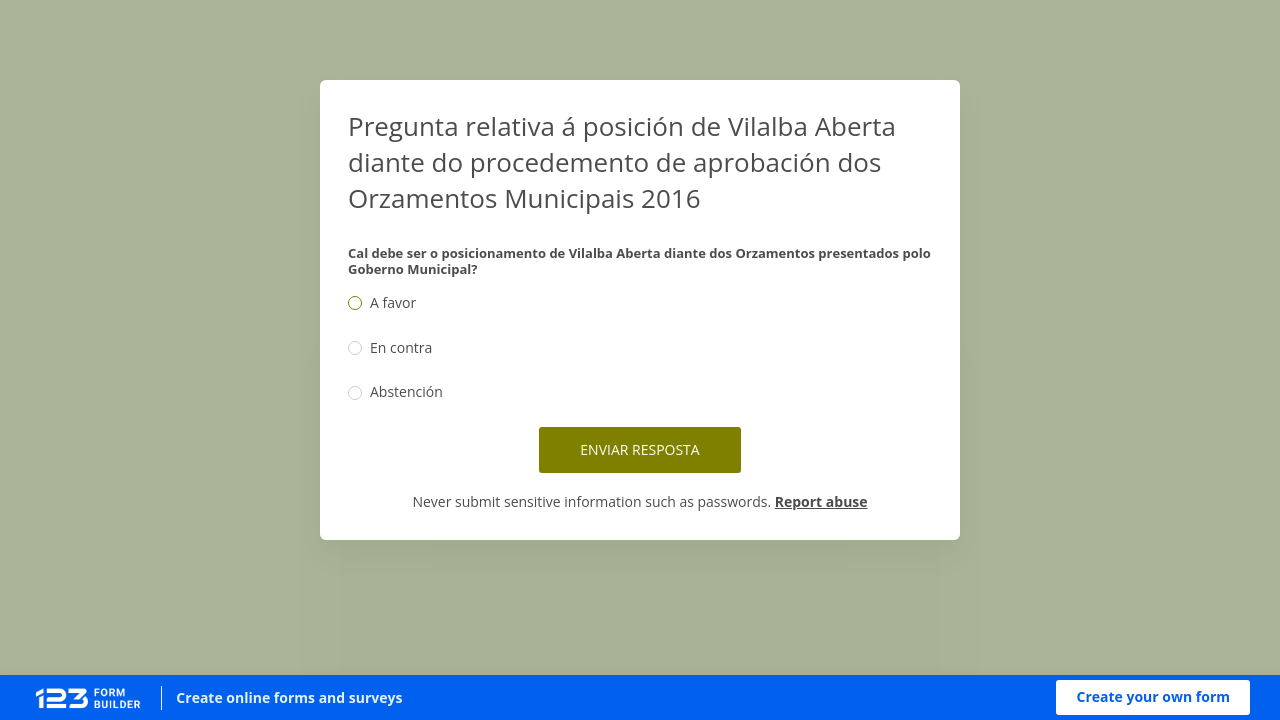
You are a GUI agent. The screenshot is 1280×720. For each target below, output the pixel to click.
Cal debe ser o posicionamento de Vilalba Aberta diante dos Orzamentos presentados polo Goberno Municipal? (639, 260)
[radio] (355, 303)
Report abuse (821, 501)
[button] (1153, 697)
